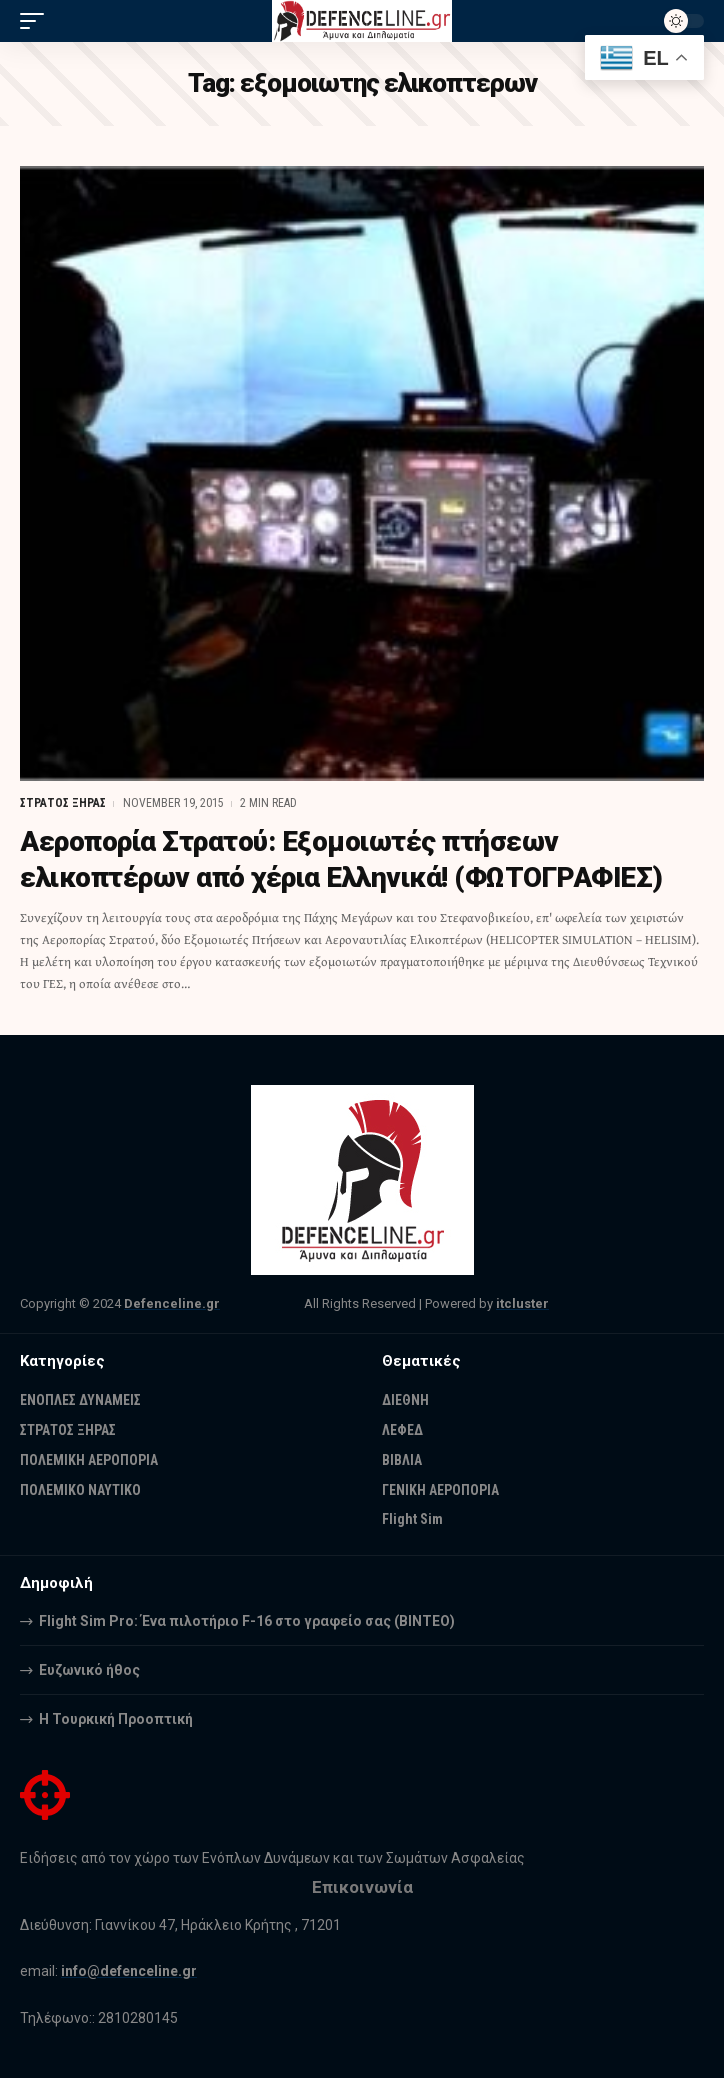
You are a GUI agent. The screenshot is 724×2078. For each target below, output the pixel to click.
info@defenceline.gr (129, 1971)
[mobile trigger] (37, 21)
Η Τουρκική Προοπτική (116, 1719)
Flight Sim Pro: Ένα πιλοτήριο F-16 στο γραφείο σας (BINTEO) (247, 1621)
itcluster (522, 1303)
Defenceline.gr (172, 1303)
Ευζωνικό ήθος (89, 1670)
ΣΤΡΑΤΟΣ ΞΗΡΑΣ (63, 803)
